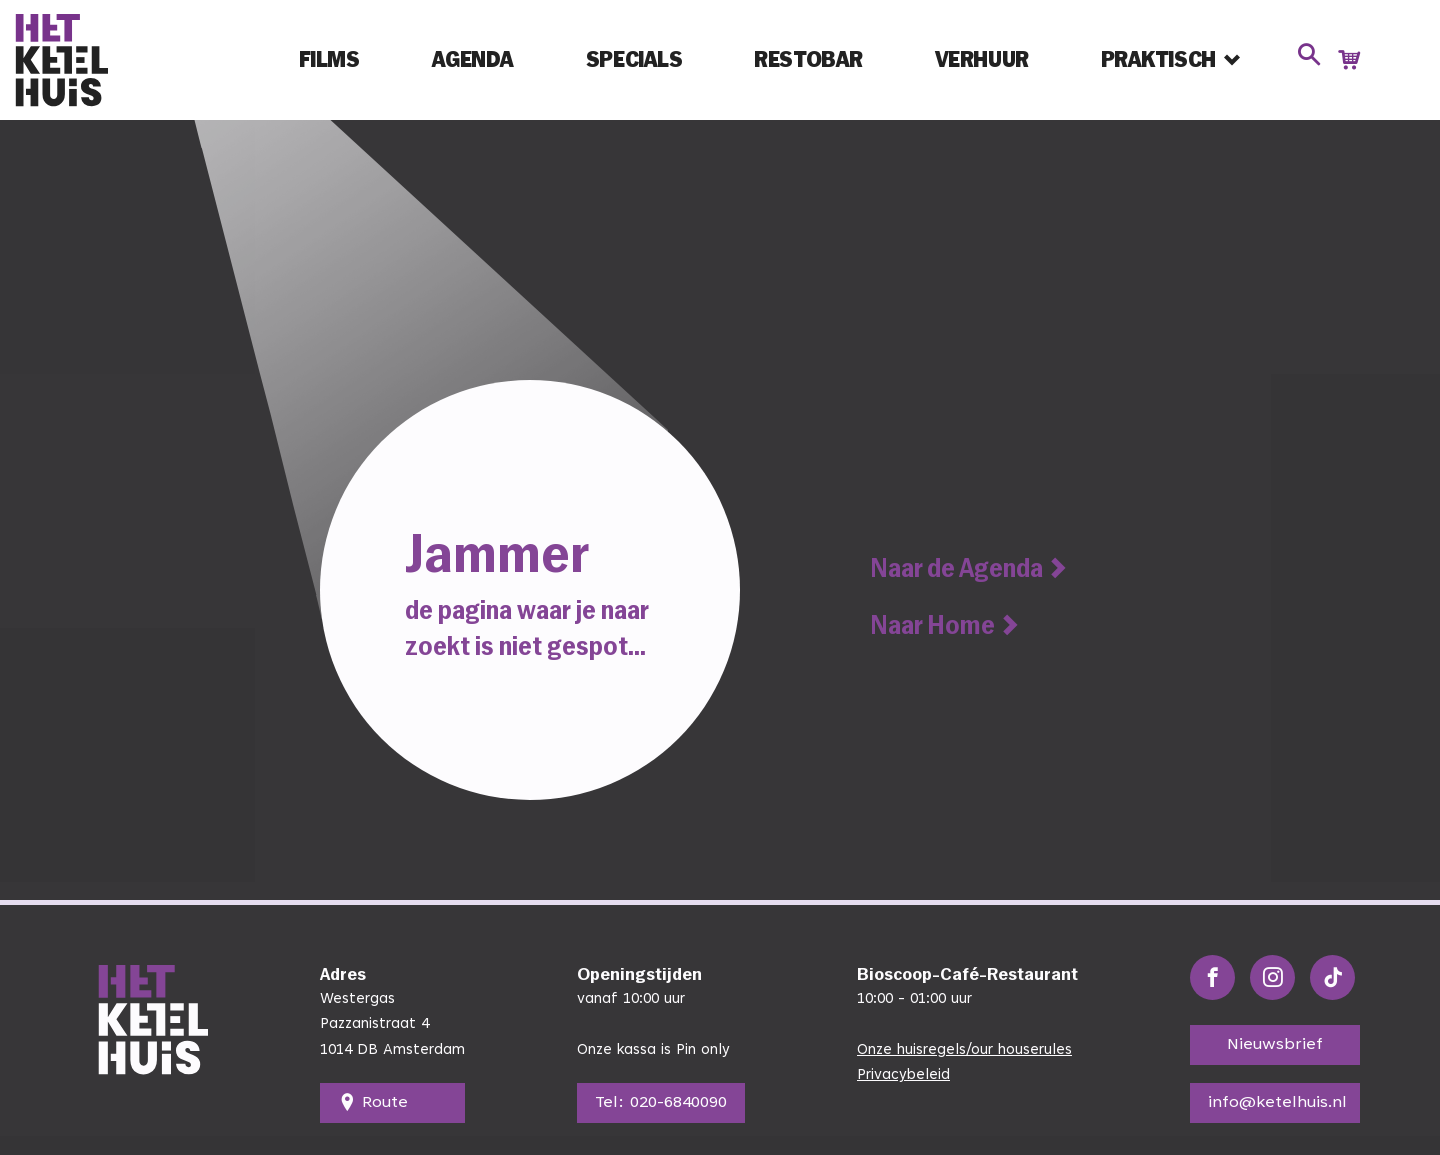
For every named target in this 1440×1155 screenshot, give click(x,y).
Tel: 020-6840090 (661, 1103)
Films (329, 59)
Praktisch (1158, 59)
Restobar (808, 59)
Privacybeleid (903, 1075)
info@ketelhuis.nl (1277, 1103)
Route (373, 1103)
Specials (634, 59)
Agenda (473, 59)
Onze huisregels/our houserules (964, 1050)
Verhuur (982, 59)
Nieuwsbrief (1275, 1045)
